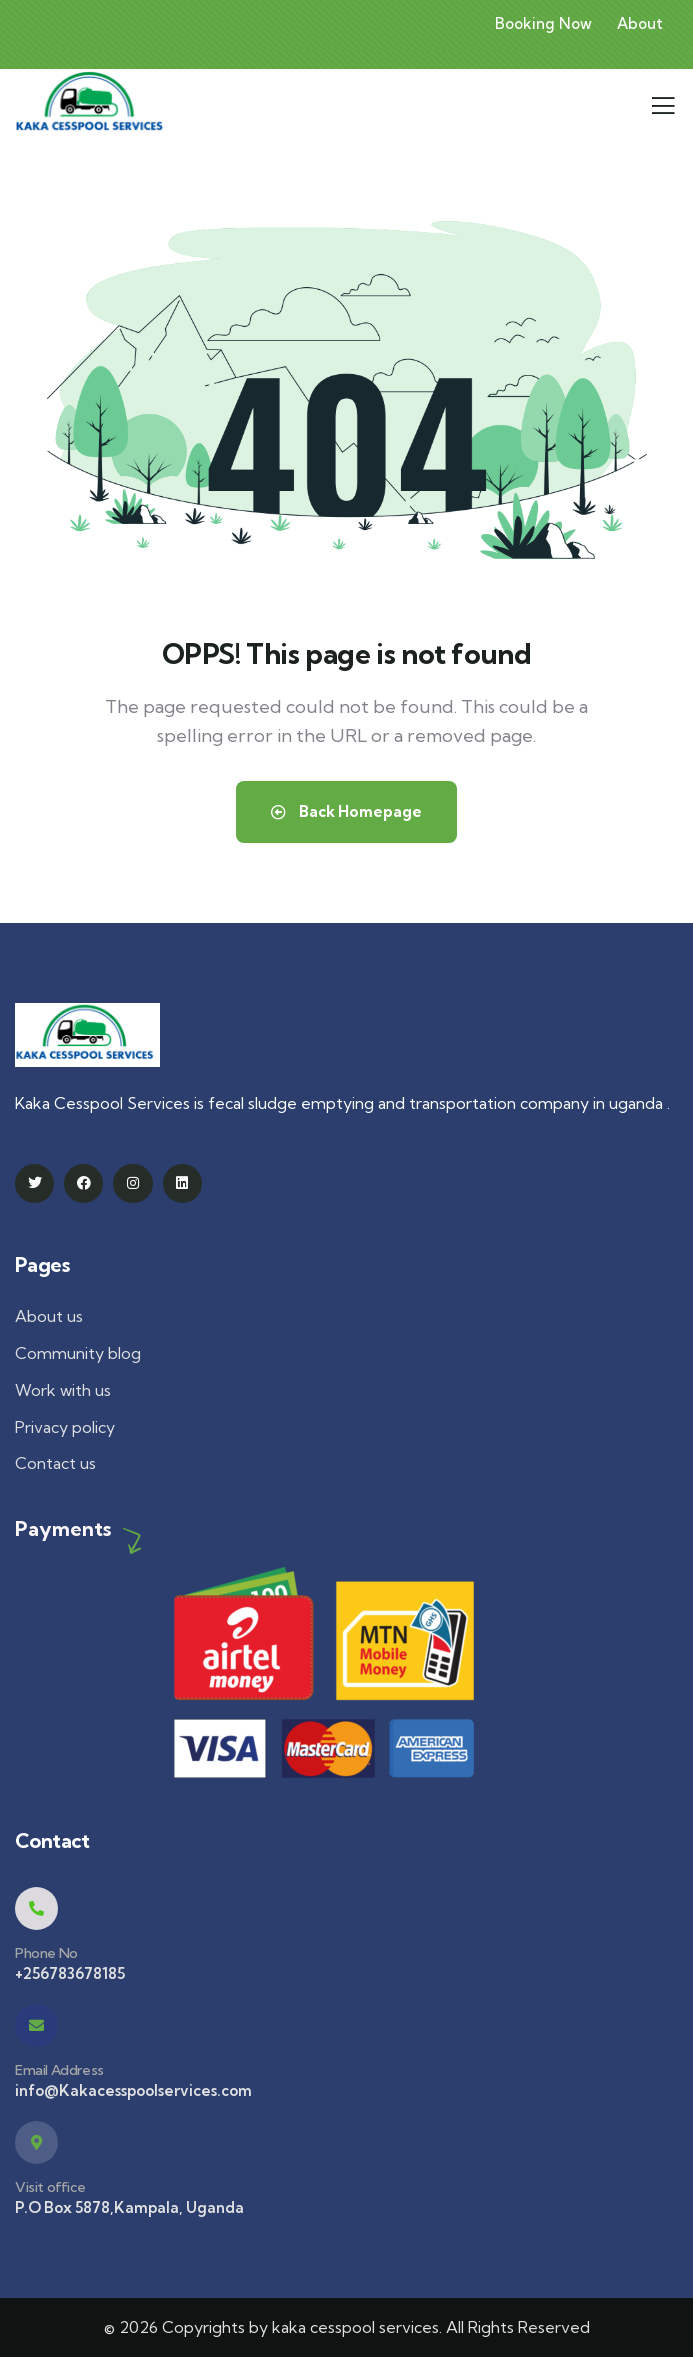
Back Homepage (346, 811)
